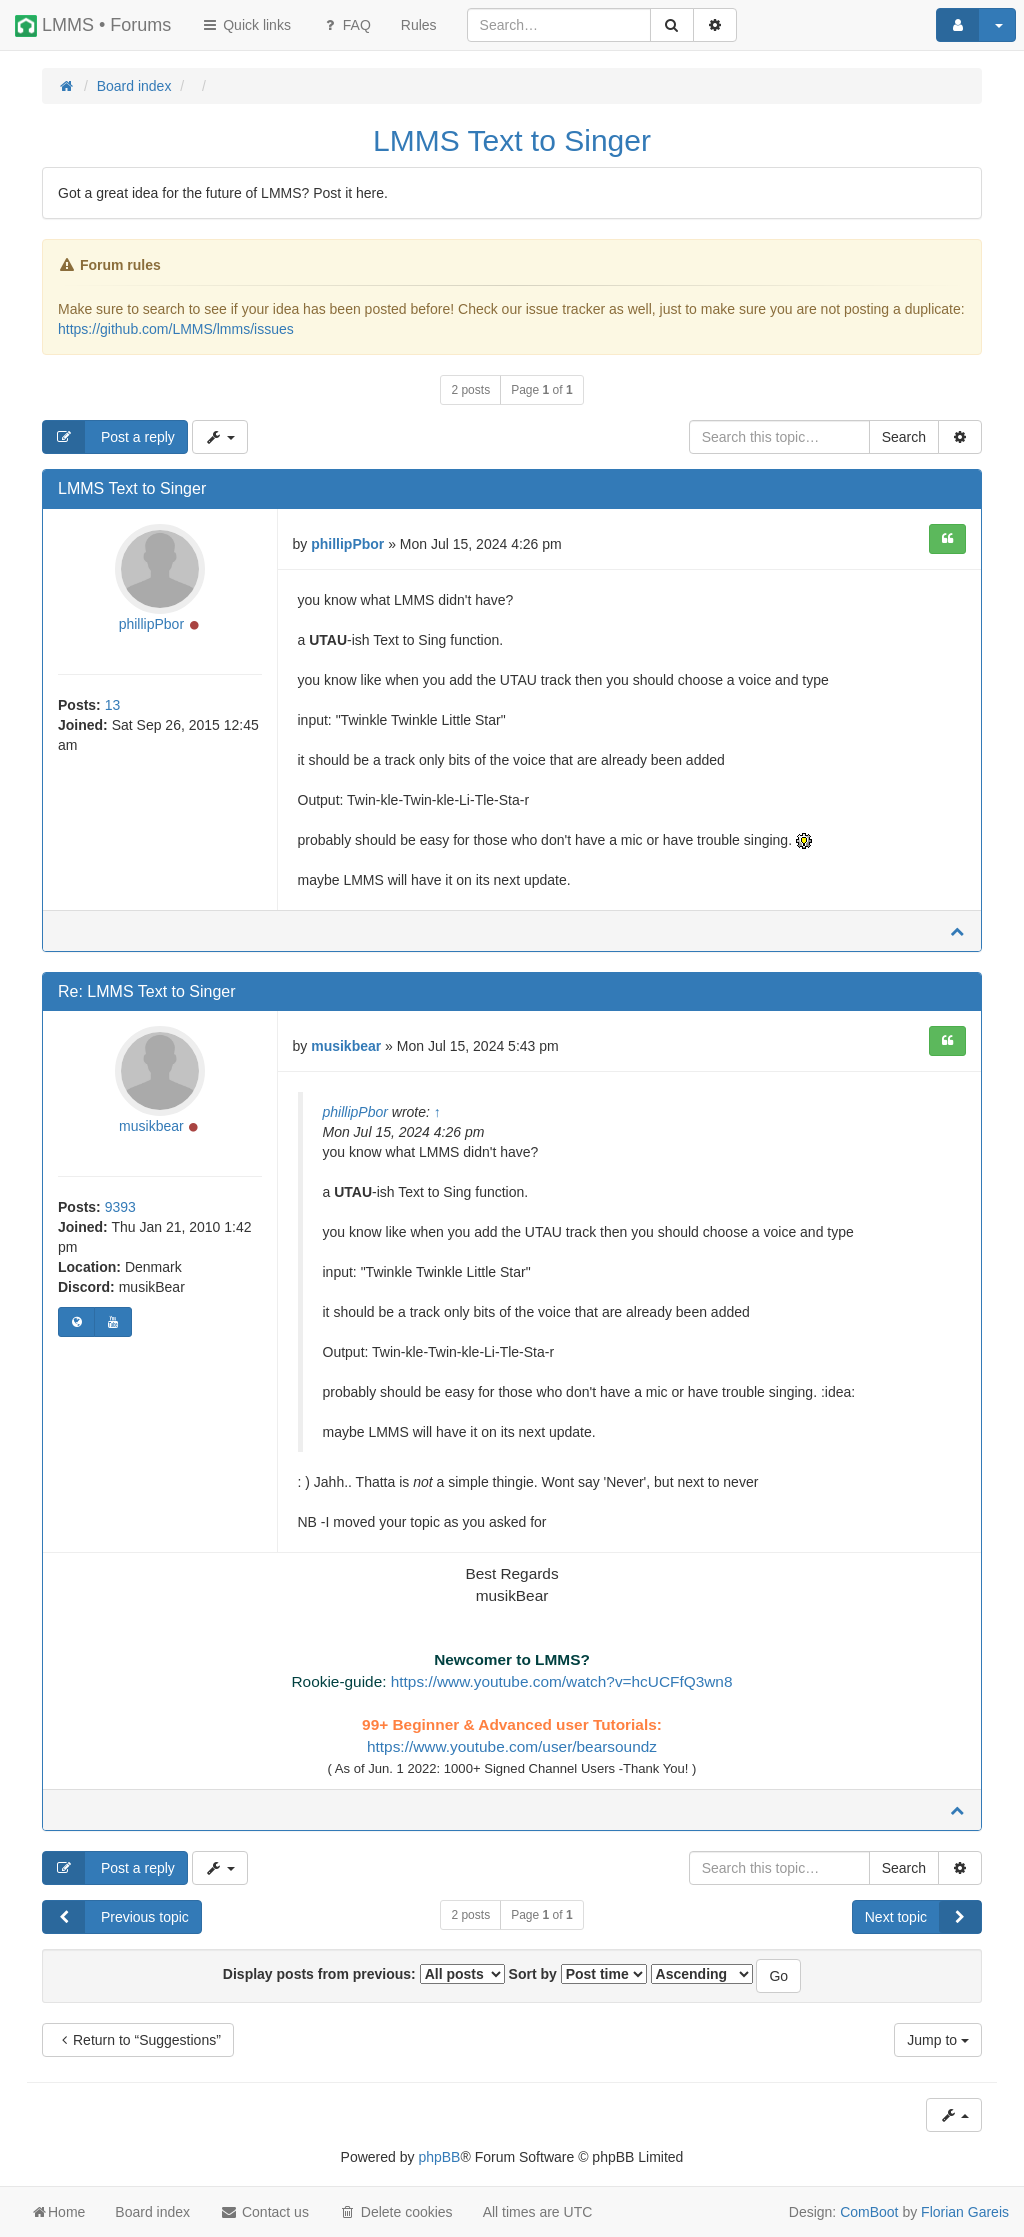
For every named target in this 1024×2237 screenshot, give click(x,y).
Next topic (923, 1917)
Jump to (938, 2040)
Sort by (578, 1974)
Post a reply (109, 437)
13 (113, 705)
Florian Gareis (965, 2212)
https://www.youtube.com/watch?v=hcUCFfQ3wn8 (562, 1681)
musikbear (151, 1126)
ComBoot (869, 2212)
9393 (120, 1207)
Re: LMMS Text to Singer (147, 991)
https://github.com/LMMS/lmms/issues (176, 329)
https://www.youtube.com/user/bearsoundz (512, 1746)
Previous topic (116, 1917)
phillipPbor (151, 624)
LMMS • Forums (93, 26)
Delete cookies (396, 2212)
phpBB (439, 2157)
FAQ (346, 25)
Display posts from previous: (364, 1974)
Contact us (264, 2212)
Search (904, 437)
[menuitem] (419, 25)
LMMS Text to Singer (512, 140)
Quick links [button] (246, 25)
